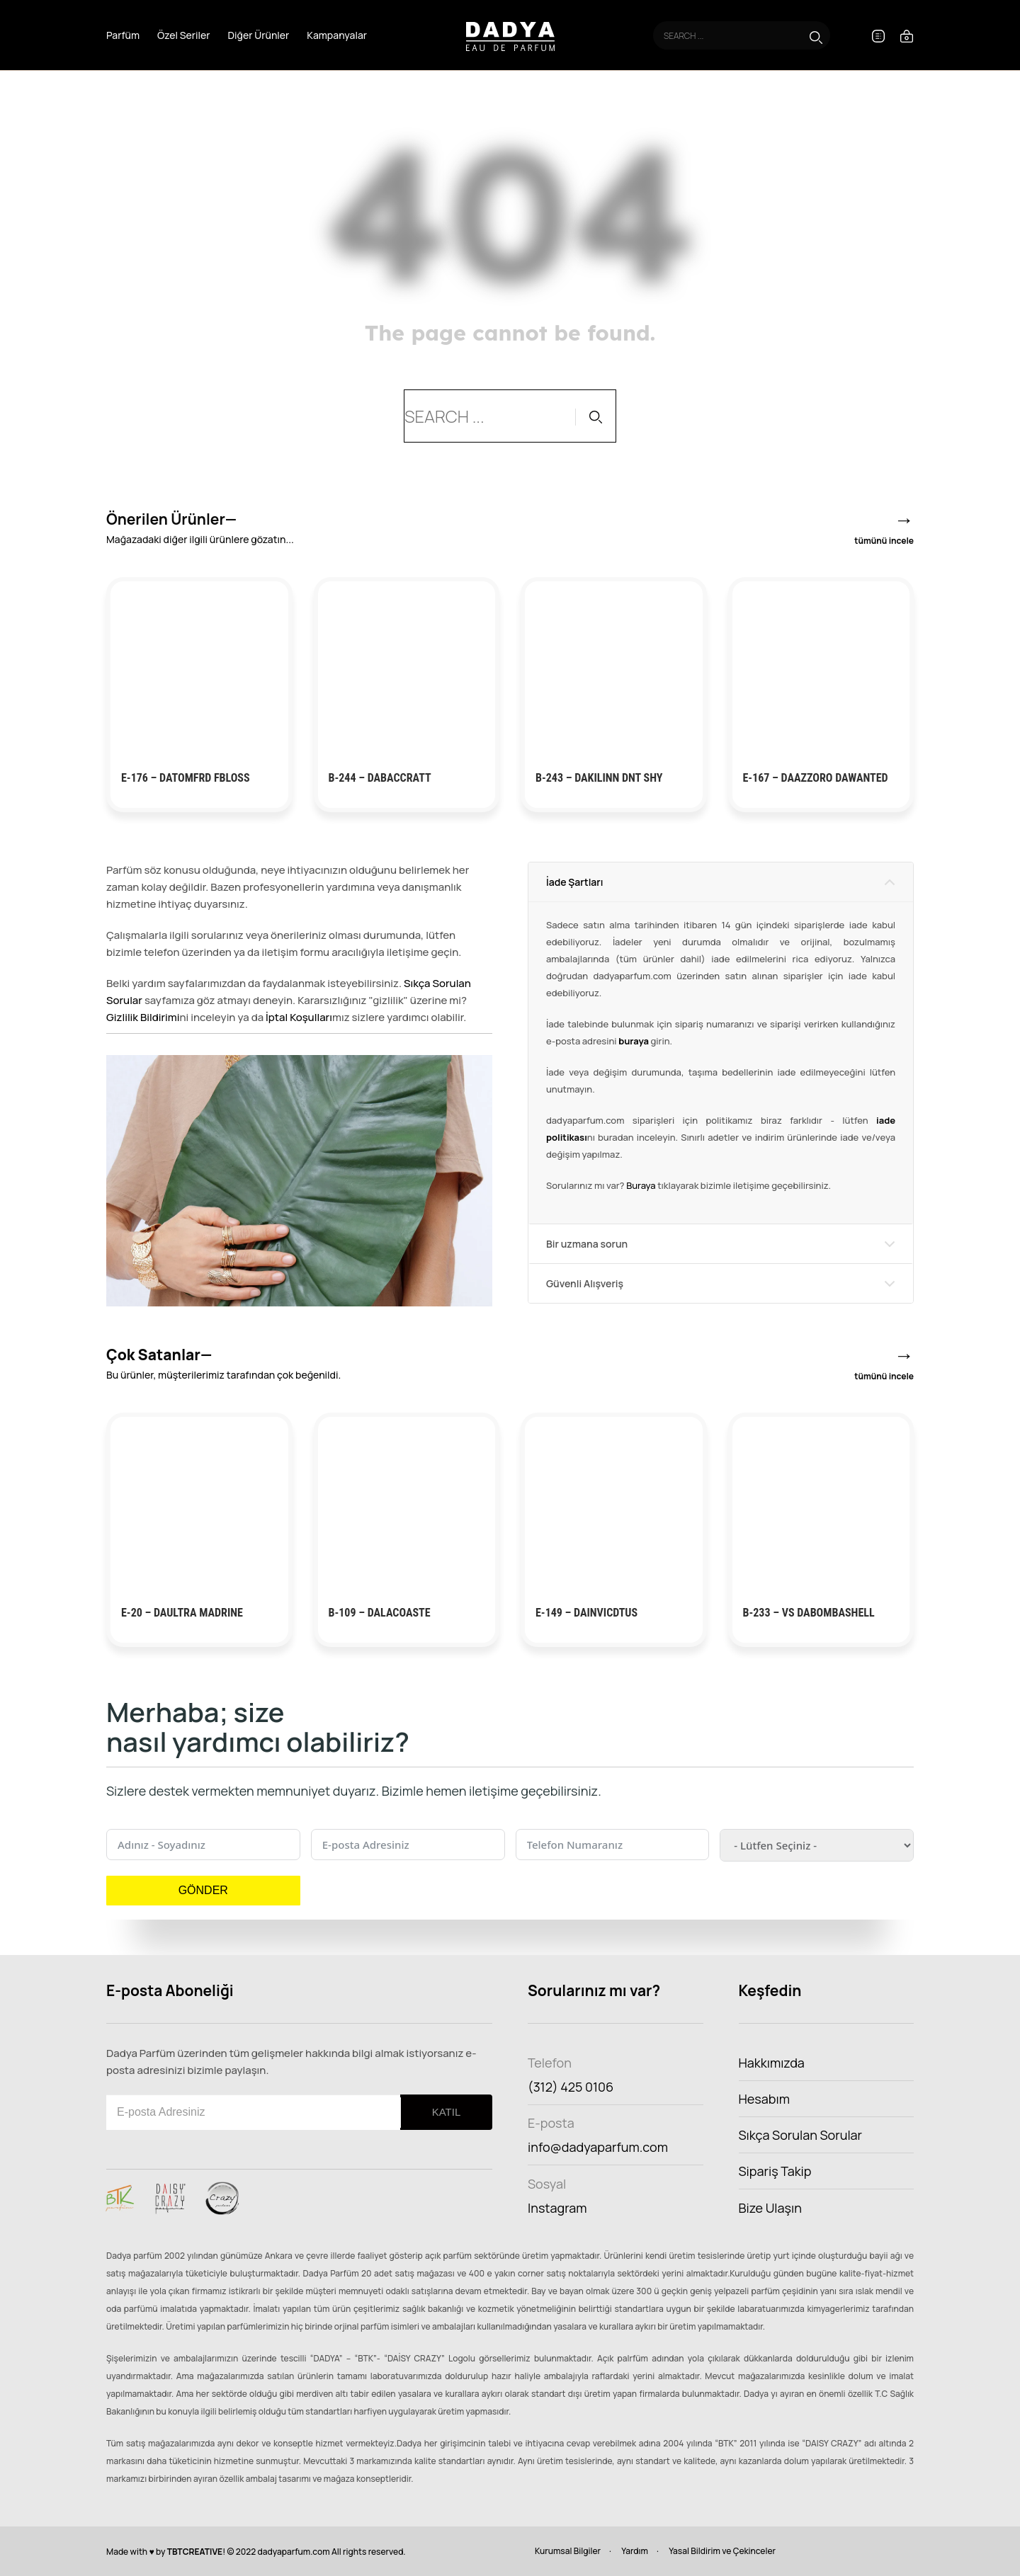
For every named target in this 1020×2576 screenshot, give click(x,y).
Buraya (641, 1185)
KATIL (446, 2112)
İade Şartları (574, 882)
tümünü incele (884, 541)
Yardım (634, 2551)
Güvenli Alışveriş (584, 1283)
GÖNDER (203, 1890)
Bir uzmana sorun (587, 1243)
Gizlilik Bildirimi (143, 1017)
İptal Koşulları (299, 1017)
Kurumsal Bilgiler (568, 2551)
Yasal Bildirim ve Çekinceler (722, 2551)
